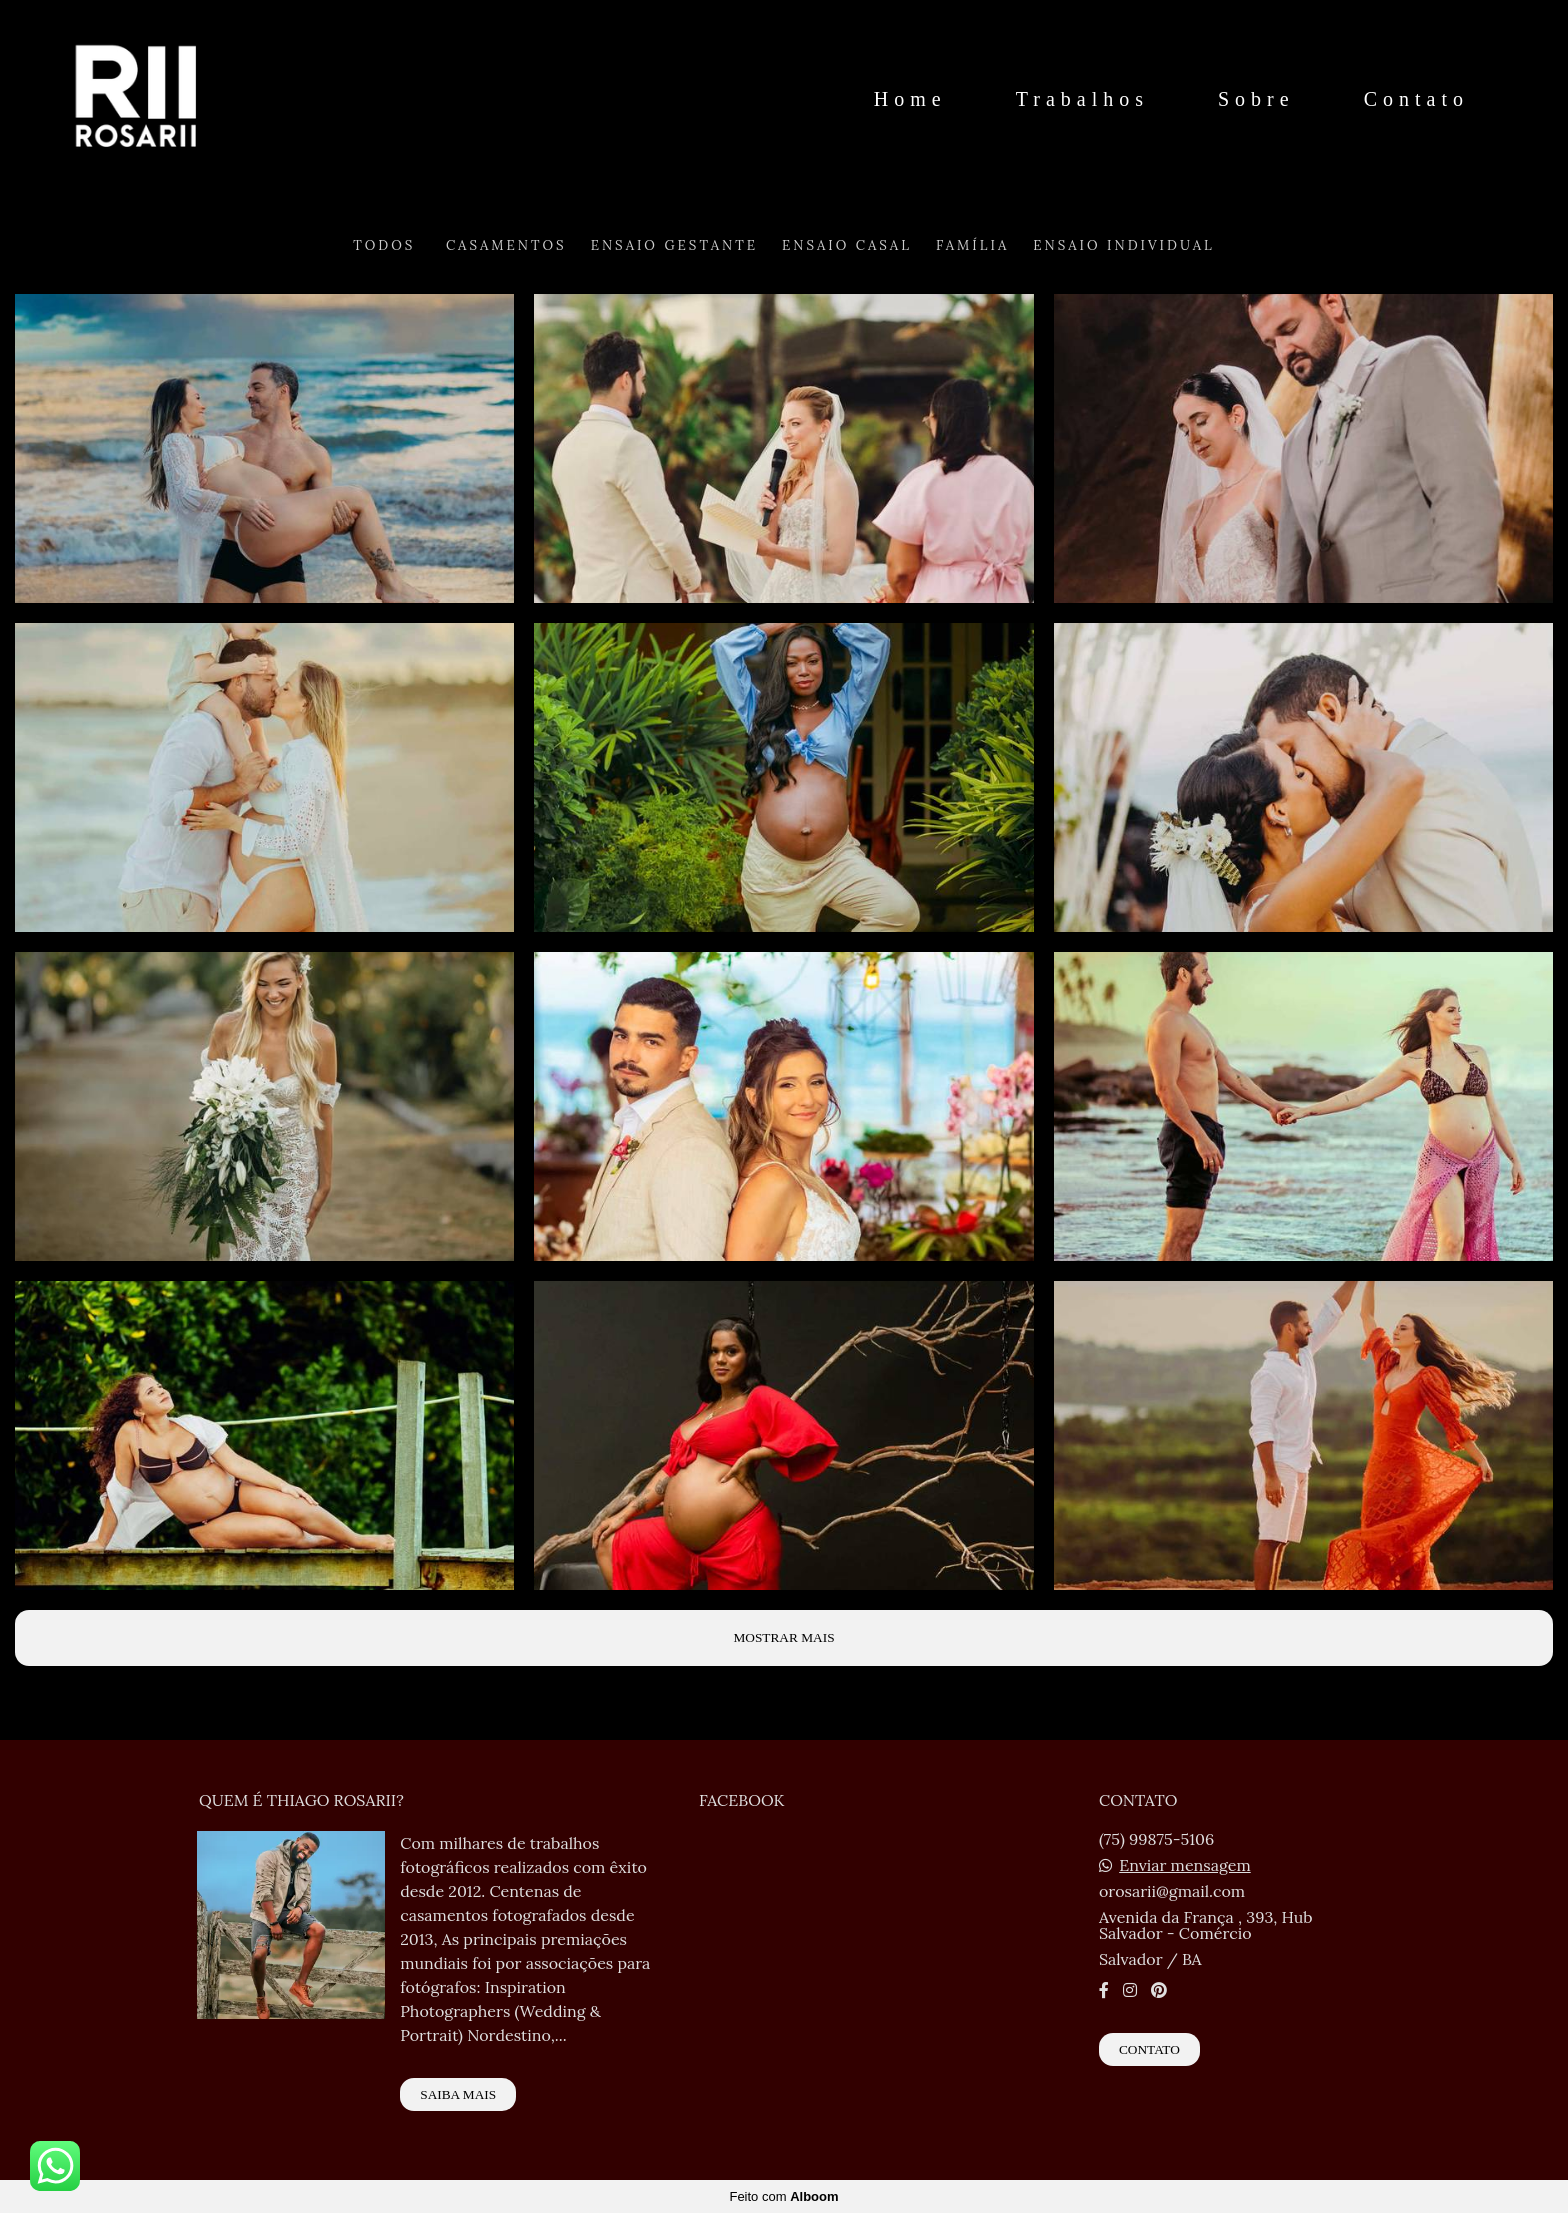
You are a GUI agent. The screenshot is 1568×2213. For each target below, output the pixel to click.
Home (910, 99)
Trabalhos (1082, 99)
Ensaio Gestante (674, 245)
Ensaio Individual (1123, 245)
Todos (384, 245)
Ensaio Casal (847, 245)
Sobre (1256, 99)
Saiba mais (458, 2094)
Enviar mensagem (1185, 1865)
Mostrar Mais (783, 1637)
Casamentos (506, 245)
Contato (1416, 99)
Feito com (783, 2196)
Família (972, 245)
